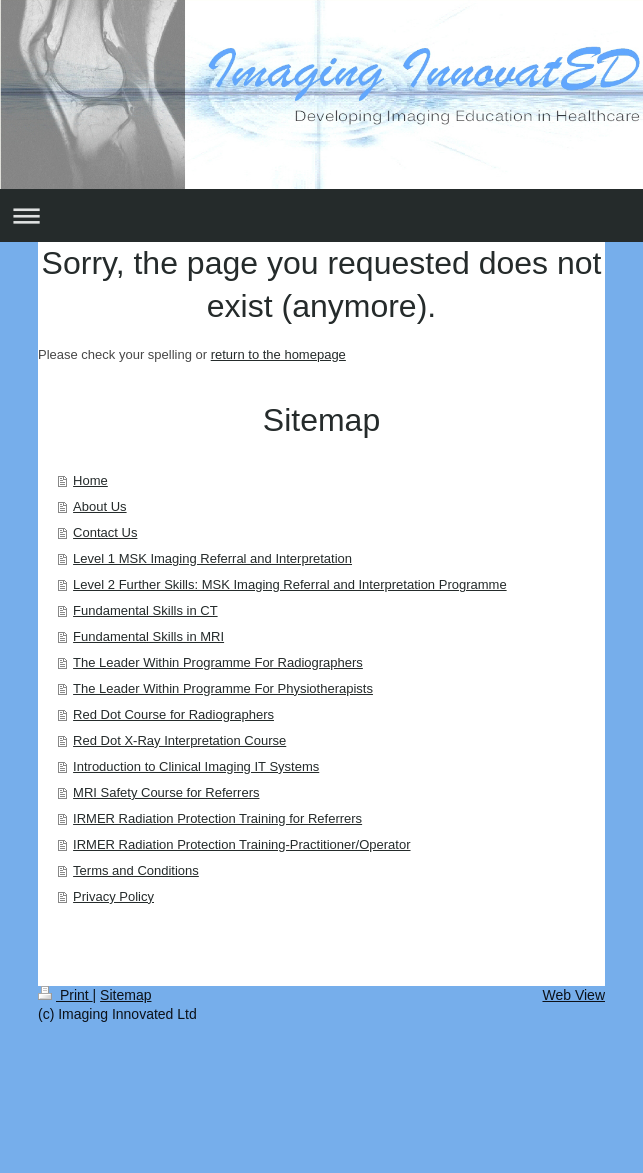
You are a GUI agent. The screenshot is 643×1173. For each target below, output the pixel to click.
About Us (99, 506)
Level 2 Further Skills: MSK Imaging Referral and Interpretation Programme (290, 584)
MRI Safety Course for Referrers (166, 792)
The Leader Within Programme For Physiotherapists (223, 688)
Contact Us (105, 532)
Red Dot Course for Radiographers (173, 714)
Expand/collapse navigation (321, 215)
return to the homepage (278, 354)
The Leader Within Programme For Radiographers (218, 662)
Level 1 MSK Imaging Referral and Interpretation (212, 558)
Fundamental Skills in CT (145, 610)
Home (90, 480)
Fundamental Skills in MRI (148, 636)
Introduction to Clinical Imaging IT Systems (196, 766)
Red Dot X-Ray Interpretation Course (179, 740)
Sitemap (125, 995)
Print (65, 995)
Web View (573, 995)
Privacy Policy (113, 896)
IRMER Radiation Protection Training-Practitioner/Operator (241, 844)
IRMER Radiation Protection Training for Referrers (217, 818)
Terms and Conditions (136, 870)
